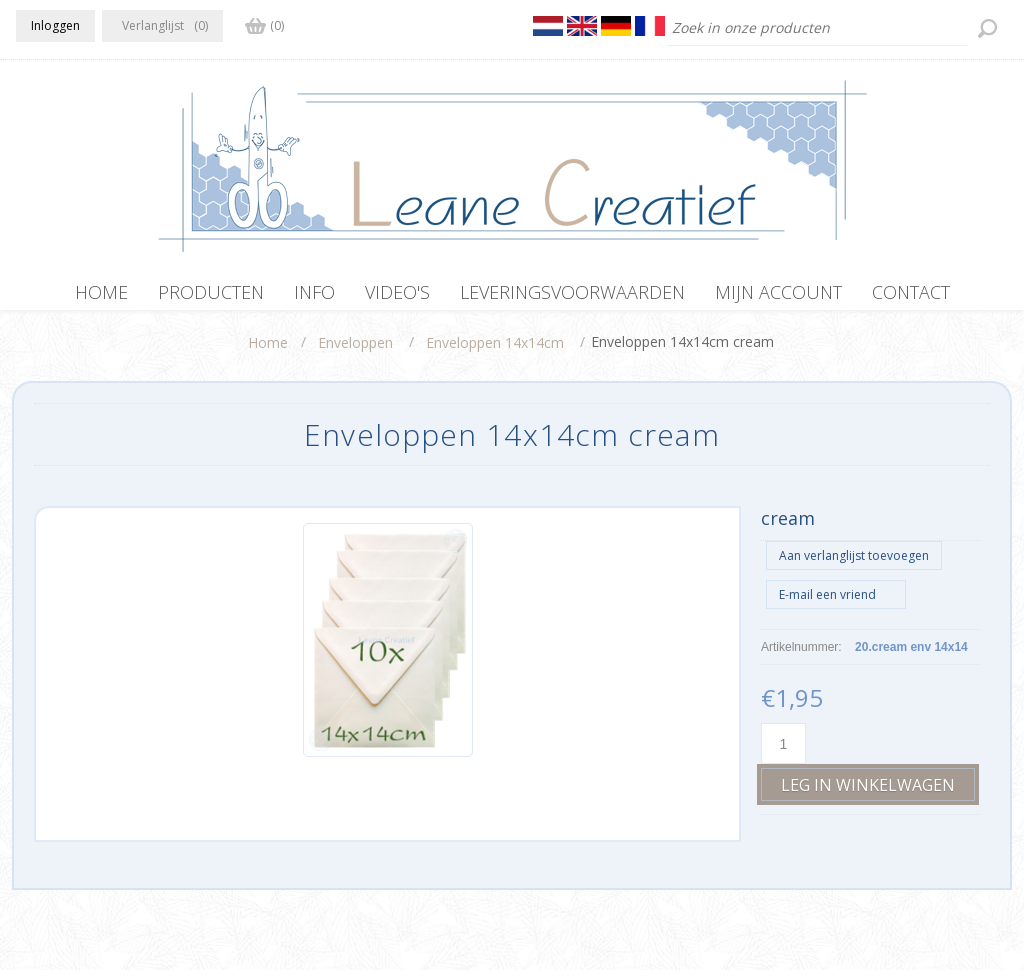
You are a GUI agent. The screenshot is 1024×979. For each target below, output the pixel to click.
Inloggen (55, 25)
